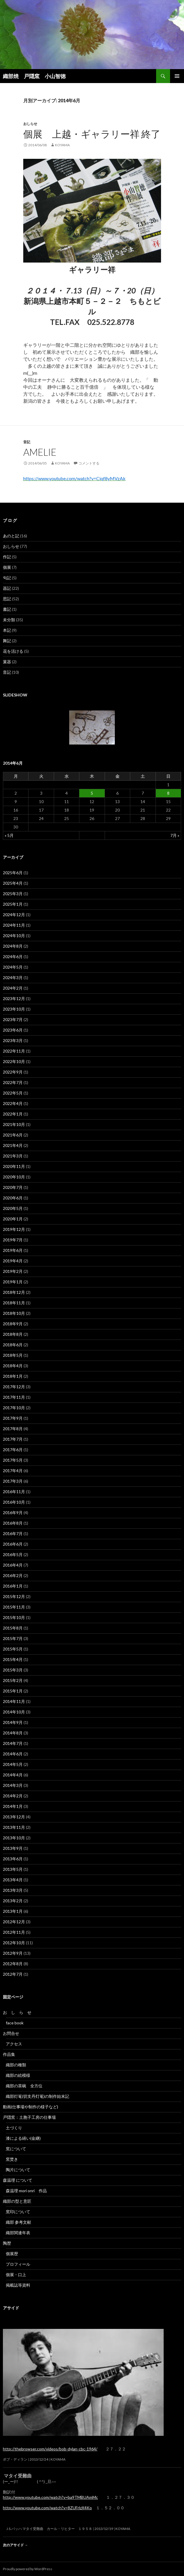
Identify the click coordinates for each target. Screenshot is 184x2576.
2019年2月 (13, 1271)
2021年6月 (13, 1134)
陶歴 (7, 2243)
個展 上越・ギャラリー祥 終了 (91, 134)
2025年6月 (13, 872)
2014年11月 (14, 1701)
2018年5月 (13, 1355)
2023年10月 (14, 1009)
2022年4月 (13, 1103)
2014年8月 (13, 1732)
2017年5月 (13, 1460)
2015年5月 (13, 1648)
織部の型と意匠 (17, 2201)
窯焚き (12, 2159)
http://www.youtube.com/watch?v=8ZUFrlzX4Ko (47, 2507)
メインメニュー (177, 76)
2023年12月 (14, 998)
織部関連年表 (18, 2232)
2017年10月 (14, 1407)
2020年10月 (14, 1176)
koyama (62, 145)
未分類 (9, 619)
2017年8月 (13, 1428)
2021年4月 (13, 1145)
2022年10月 (14, 1061)
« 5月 (9, 835)
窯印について (18, 2211)
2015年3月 (13, 1669)
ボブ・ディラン (15, 2459)
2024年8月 (13, 946)
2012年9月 (13, 1953)
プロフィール (18, 2264)
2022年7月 (13, 1082)
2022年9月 (13, 1071)
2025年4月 (13, 883)
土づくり (14, 2127)
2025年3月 (13, 893)
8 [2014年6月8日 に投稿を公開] (168, 793)
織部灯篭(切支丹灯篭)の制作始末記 (37, 2096)
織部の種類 (16, 2064)
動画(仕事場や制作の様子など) (30, 2106)
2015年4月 (13, 1659)
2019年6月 (13, 1250)
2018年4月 (13, 1365)
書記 (7, 609)
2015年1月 (13, 1690)
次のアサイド (15, 2545)
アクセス (14, 2043)
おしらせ (30, 124)
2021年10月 (14, 1124)
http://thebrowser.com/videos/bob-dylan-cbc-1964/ (50, 2448)
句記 (7, 577)
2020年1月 (13, 1218)
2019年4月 (13, 1260)
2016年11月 (14, 1491)
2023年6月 (13, 1029)
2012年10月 (14, 1942)
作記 (7, 556)
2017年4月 (13, 1470)
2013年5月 (13, 1869)
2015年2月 (13, 1680)
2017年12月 (14, 1386)
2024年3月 (13, 977)
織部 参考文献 (18, 2222)
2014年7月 (13, 1743)
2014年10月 (14, 1711)
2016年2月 (13, 1575)
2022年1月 (13, 1113)
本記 (7, 630)
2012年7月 (13, 1974)
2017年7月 (13, 1439)
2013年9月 (13, 1848)
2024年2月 (13, 988)
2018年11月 (14, 1302)
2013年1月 (13, 1911)
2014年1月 (13, 1806)
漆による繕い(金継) (23, 2138)
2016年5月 (13, 1554)
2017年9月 (13, 1418)
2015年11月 (14, 1606)
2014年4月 (13, 1774)
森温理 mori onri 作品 (26, 2190)
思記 (7, 598)
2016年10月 (14, 1502)
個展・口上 (16, 2274)
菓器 (7, 661)
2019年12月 (14, 1229)
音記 (26, 442)
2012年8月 (13, 1963)
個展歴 (12, 2253)
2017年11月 (14, 1397)
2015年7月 (13, 1638)
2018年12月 (14, 1292)
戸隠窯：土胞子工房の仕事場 (29, 2117)
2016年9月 (13, 1512)
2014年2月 (13, 1795)
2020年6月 (13, 1197)
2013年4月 (13, 1879)
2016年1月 (13, 1585)
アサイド (11, 2307)
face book (15, 2022)
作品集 (11, 2054)
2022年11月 (14, 1050)
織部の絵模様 (20, 2075)
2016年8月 (13, 1523)
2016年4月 (13, 1565)
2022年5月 (13, 1092)
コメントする (88, 463)
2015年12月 (14, 1596)
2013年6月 (13, 1858)
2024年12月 (14, 914)
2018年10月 (14, 1313)
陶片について (18, 2169)
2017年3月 (13, 1481)
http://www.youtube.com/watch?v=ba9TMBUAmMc (50, 2497)
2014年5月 (13, 1764)
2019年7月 (13, 1239)
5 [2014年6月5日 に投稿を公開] (92, 793)
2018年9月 (13, 1323)
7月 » (174, 835)
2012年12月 (14, 1921)
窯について (16, 2148)
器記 (7, 588)
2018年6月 (13, 1344)
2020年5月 (13, 1208)
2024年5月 (13, 967)
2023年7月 (13, 1019)
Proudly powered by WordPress (27, 2569)
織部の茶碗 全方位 (24, 2085)
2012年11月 (14, 1932)
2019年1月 (13, 1281)
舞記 (7, 640)
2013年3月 (13, 1890)
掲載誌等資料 (18, 2285)
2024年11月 (14, 925)
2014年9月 (13, 1722)
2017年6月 (13, 1449)
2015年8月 (13, 1627)
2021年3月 (13, 1155)
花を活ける (13, 651)
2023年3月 (13, 1040)
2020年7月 (13, 1187)
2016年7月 (13, 1533)
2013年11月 (14, 1827)
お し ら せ (17, 2012)
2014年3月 (13, 1785)
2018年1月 (13, 1376)
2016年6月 (13, 1544)
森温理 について (19, 2180)
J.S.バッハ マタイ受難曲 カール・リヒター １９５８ (47, 2528)
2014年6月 (13, 1753)
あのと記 (11, 535)
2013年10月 (14, 1837)
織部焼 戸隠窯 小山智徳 (34, 76)
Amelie (39, 452)
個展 (7, 567)
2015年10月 (14, 1617)
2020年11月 (14, 1166)
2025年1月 (13, 904)
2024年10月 (14, 935)
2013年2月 (13, 1900)
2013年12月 (14, 1816)
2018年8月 (13, 1334)
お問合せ (11, 2033)
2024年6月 (13, 956)
